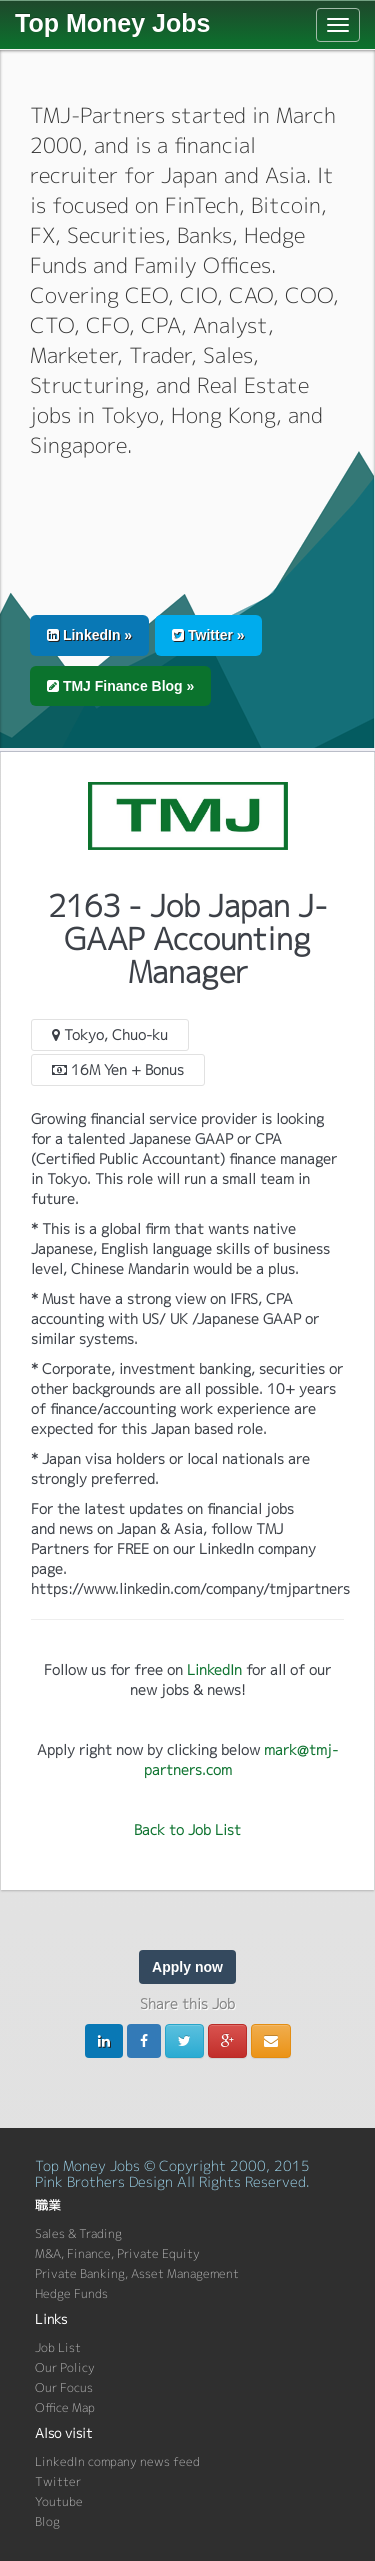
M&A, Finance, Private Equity (117, 2253)
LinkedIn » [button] (89, 635)
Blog (47, 2521)
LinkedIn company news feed (117, 2461)
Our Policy (65, 2367)
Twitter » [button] (208, 635)
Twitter (58, 2481)
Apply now (187, 1967)
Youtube (59, 2501)
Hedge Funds (71, 2293)
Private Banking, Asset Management (137, 2273)
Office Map (65, 2407)
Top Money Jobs (112, 23)
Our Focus (64, 2387)
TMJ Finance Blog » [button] (120, 686)
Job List (58, 2347)
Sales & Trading (78, 2233)
